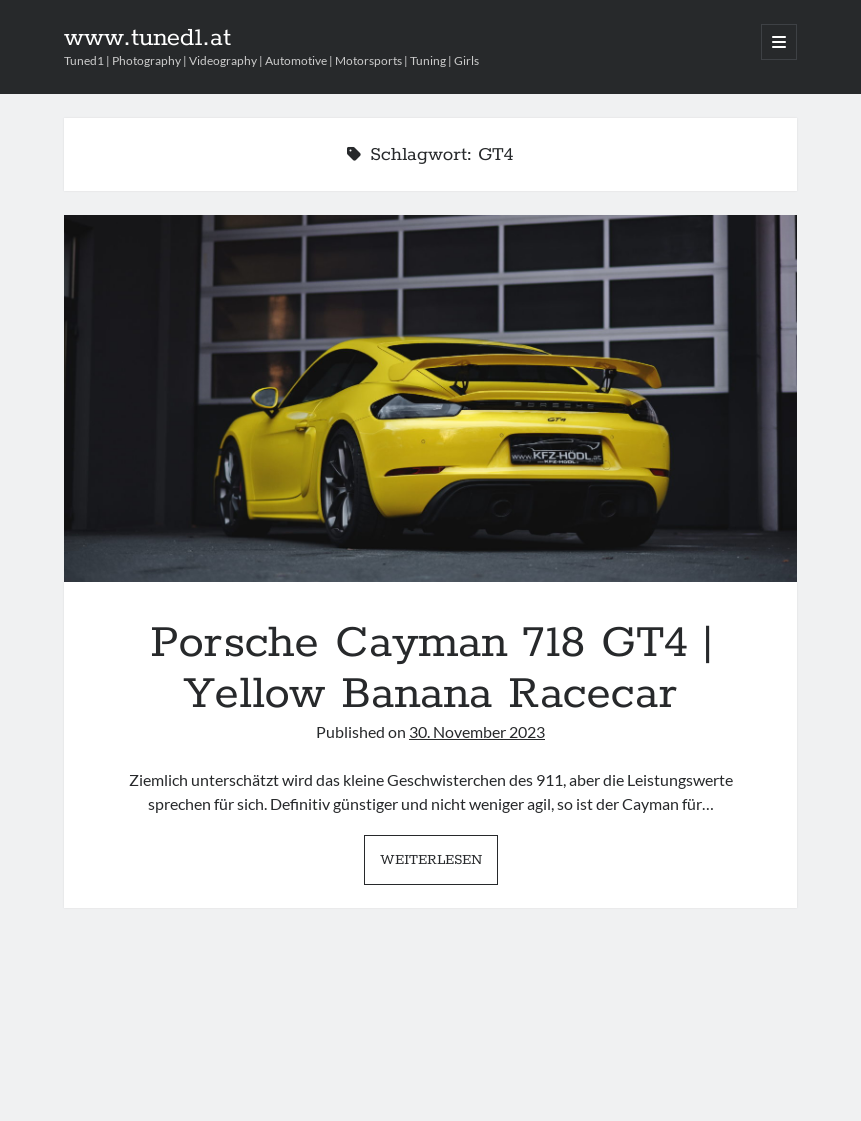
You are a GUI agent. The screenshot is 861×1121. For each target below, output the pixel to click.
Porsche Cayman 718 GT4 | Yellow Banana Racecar (430, 398)
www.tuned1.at (147, 38)
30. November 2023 (477, 731)
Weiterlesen (439, 865)
